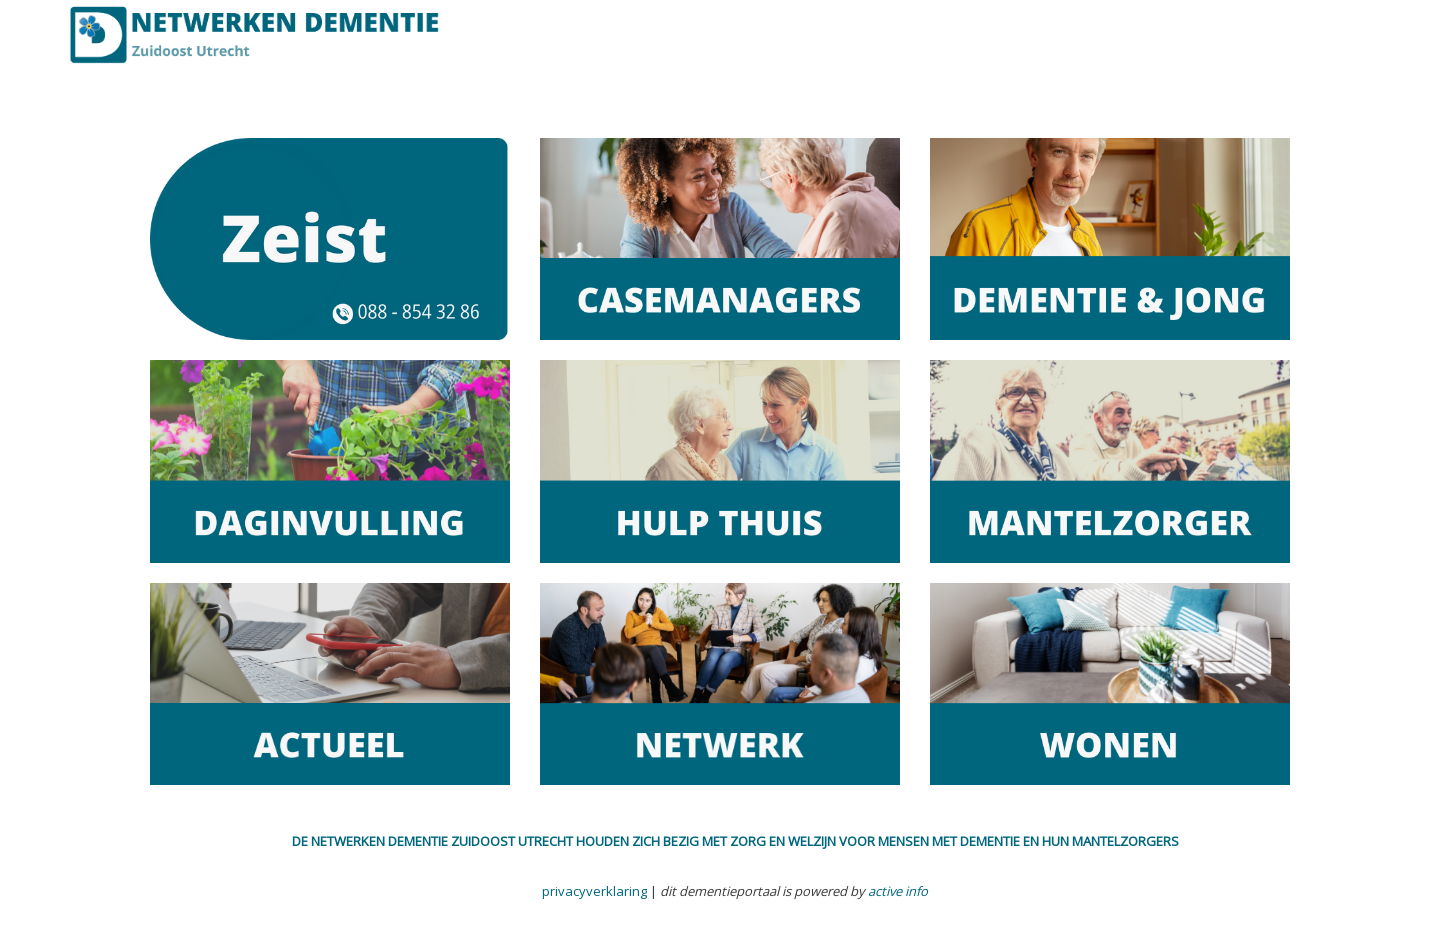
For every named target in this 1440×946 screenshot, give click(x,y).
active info (898, 891)
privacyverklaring (594, 891)
